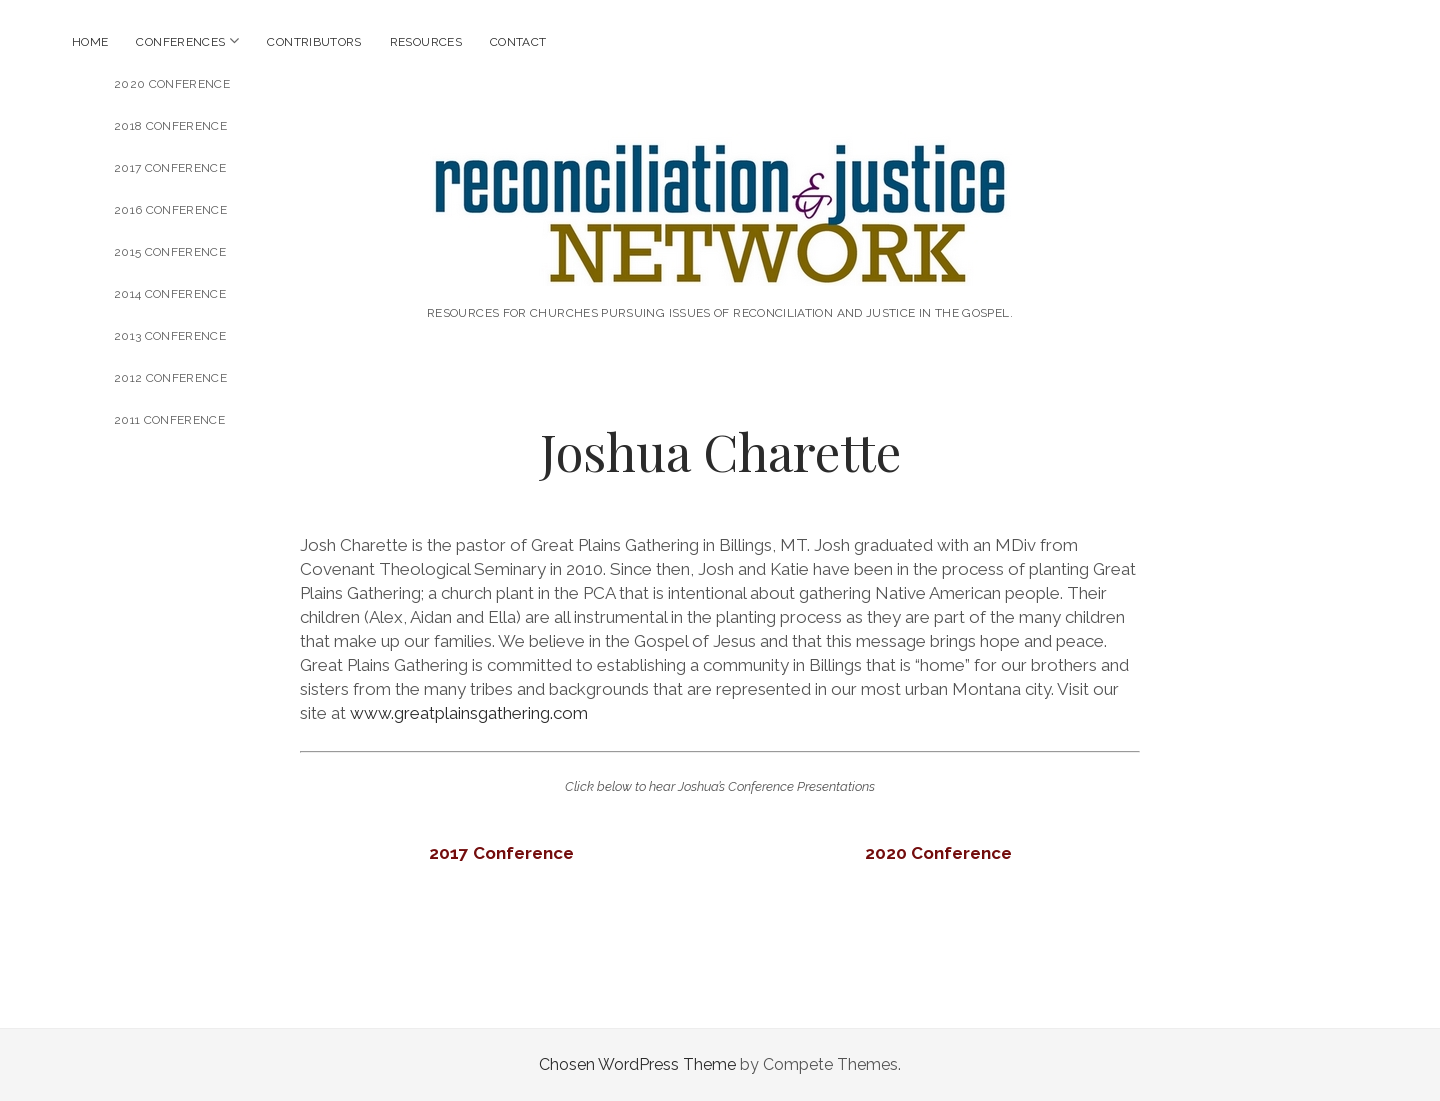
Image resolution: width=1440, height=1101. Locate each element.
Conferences (180, 42)
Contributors (314, 42)
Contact (518, 42)
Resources (426, 42)
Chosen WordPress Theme (637, 1064)
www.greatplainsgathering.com (469, 713)
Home (90, 42)
